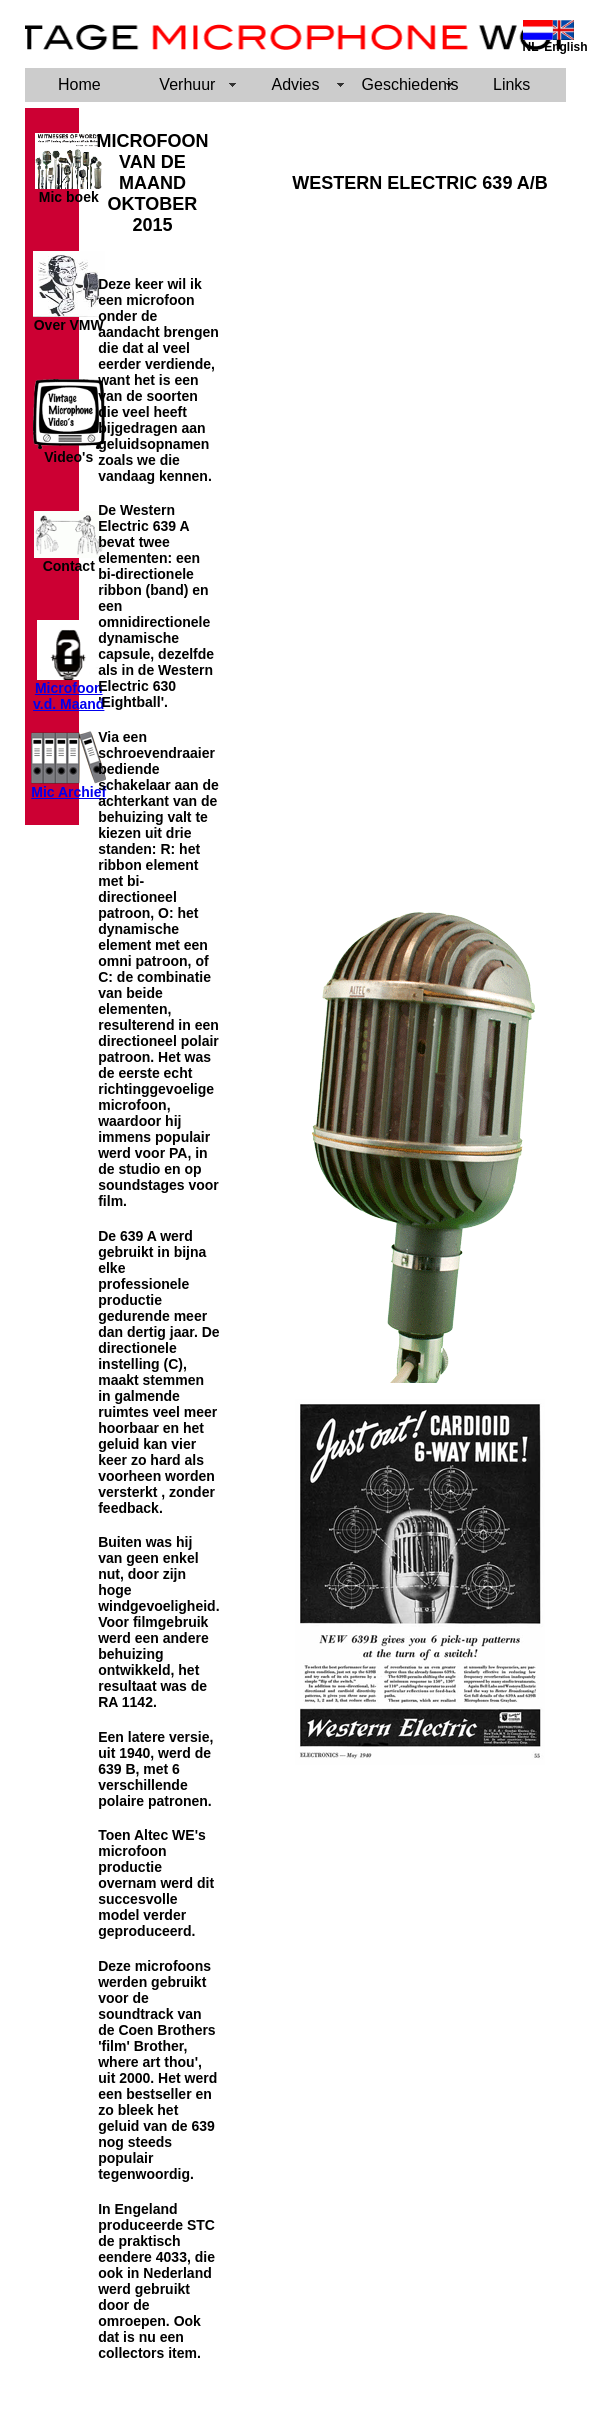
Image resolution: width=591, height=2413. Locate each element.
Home (79, 84)
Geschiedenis (410, 84)
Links (511, 84)
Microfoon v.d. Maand (68, 696)
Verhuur (187, 84)
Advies (295, 84)
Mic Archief (68, 792)
